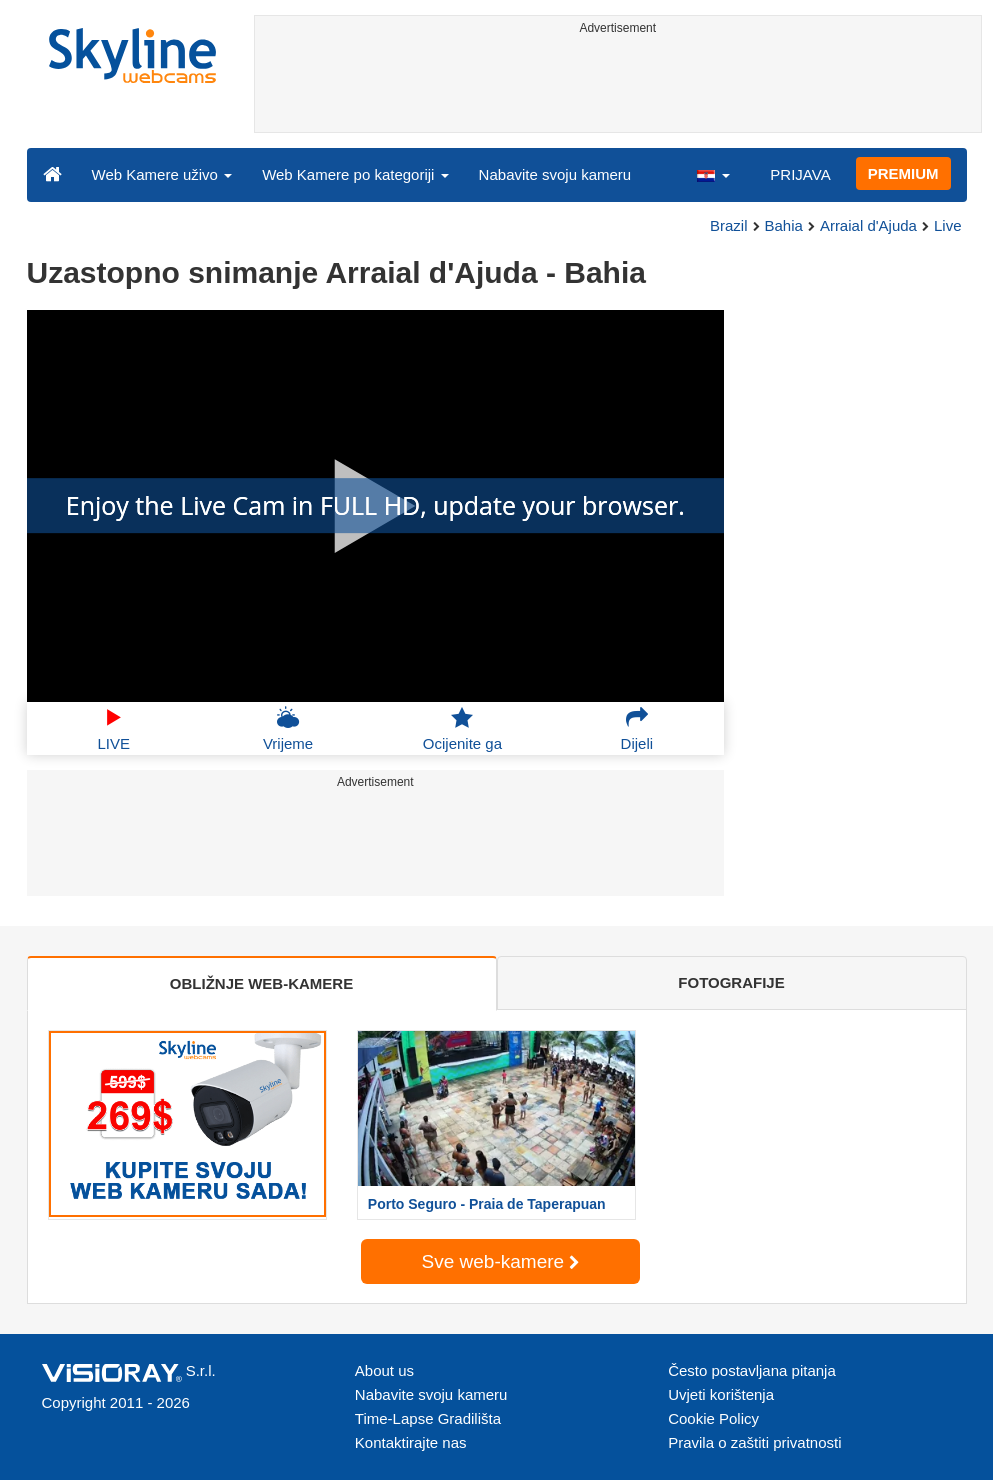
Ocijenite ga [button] (462, 729)
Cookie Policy (713, 1418)
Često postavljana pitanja (752, 1370)
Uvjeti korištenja (721, 1394)
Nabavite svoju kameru (555, 174)
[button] (713, 174)
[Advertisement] (618, 87)
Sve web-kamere (501, 1261)
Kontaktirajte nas (411, 1442)
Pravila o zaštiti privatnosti (754, 1442)
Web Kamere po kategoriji (355, 174)
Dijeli (637, 729)
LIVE (113, 729)
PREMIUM (903, 173)
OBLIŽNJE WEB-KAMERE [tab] (261, 983)
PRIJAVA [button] (800, 174)
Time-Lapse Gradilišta (428, 1418)
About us (384, 1370)
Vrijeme (288, 729)
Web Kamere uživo (162, 174)
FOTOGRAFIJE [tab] (731, 982)
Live (948, 225)
